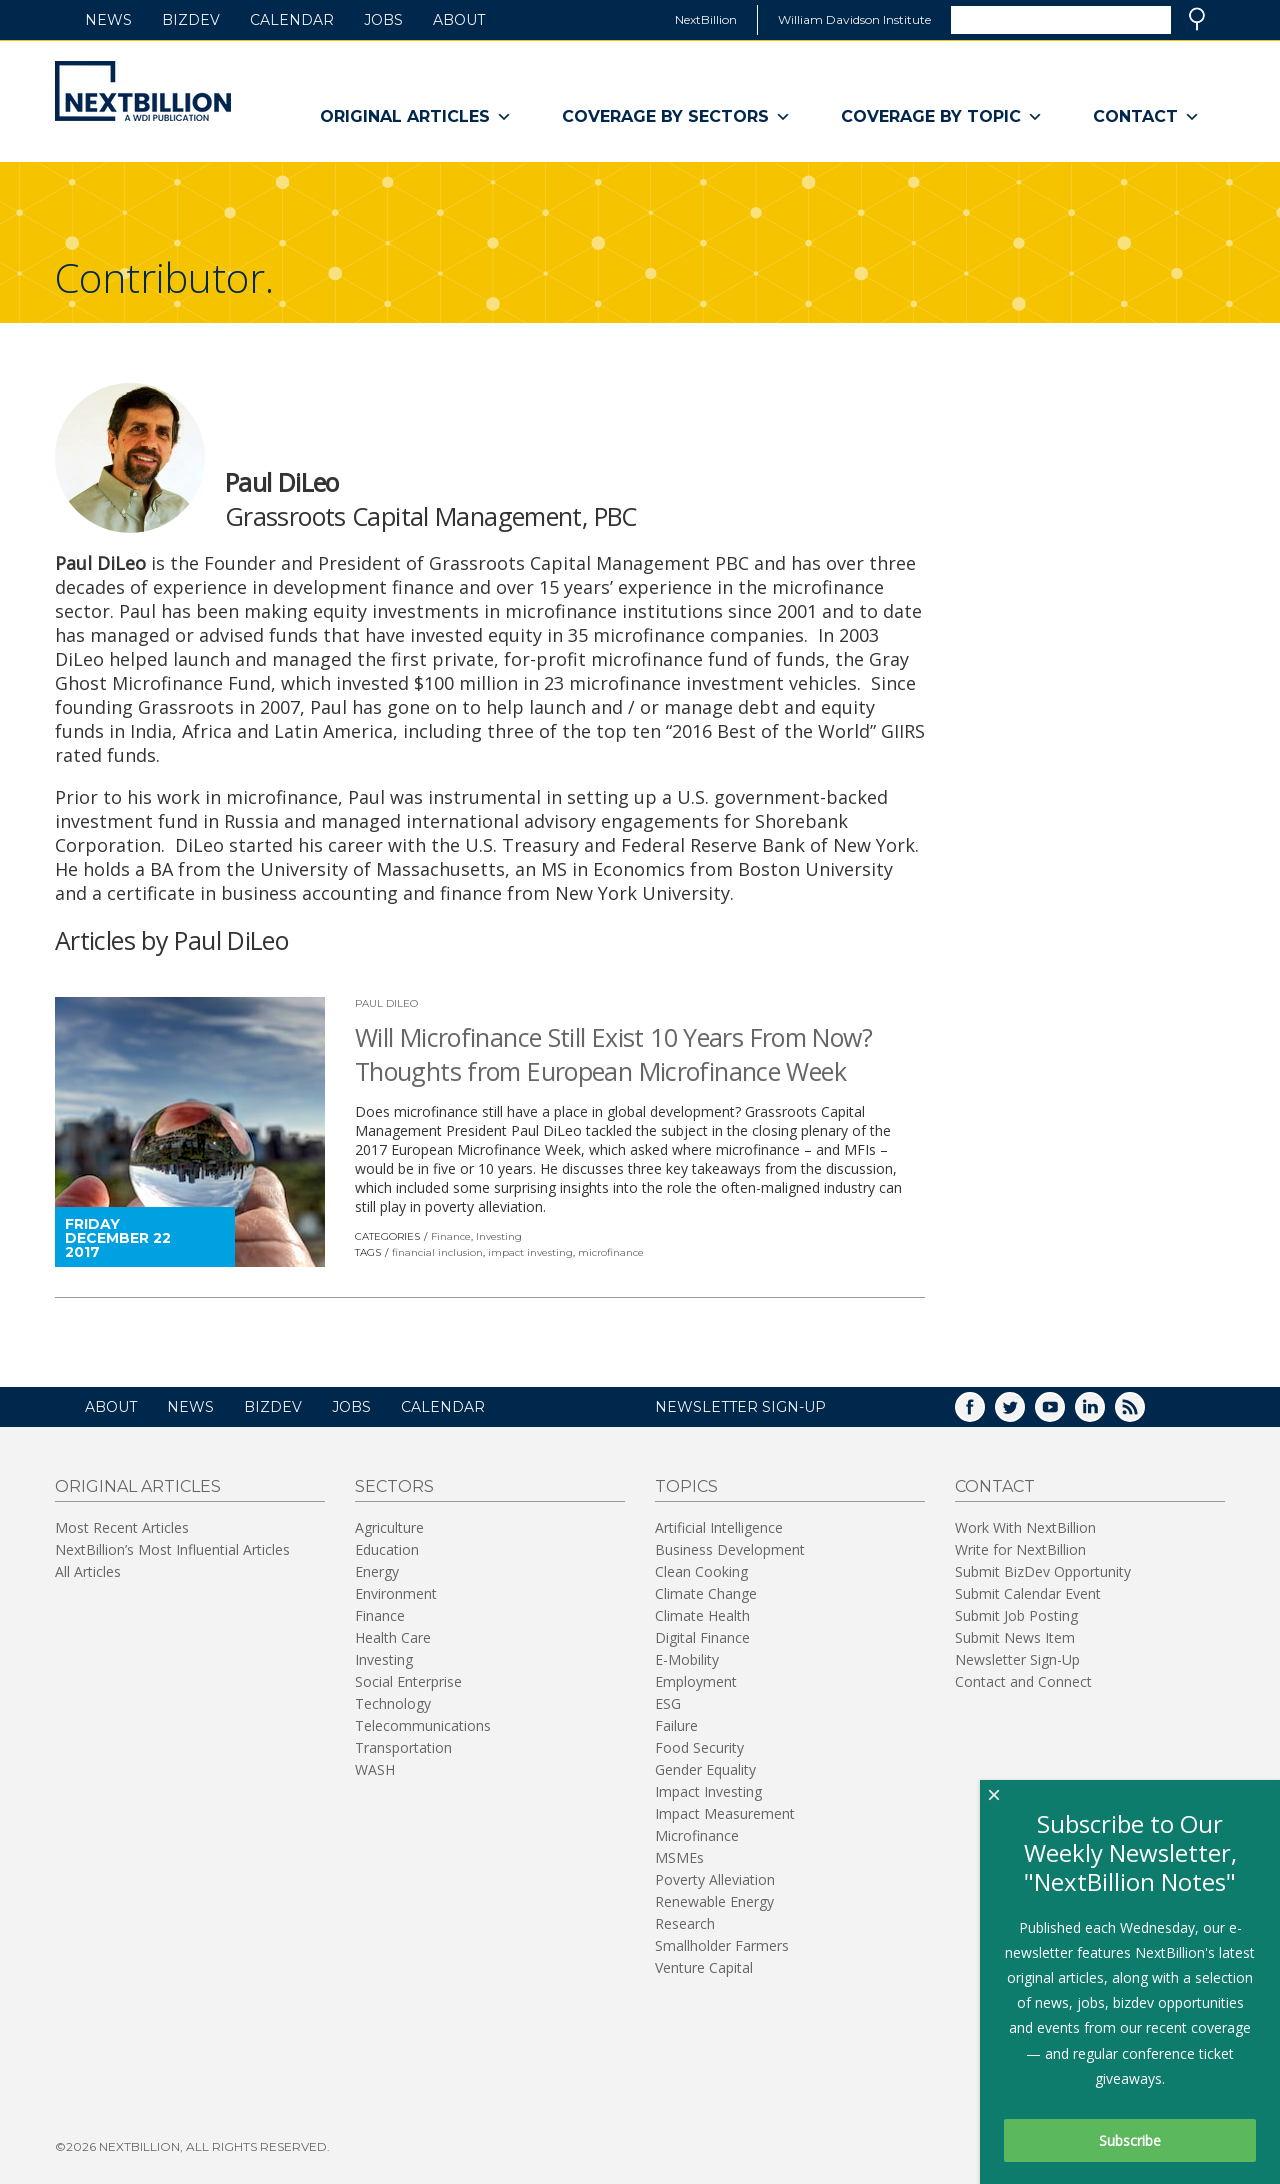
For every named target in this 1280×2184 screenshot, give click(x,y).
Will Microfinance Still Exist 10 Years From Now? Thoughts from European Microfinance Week (613, 1054)
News (108, 20)
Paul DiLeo (386, 1003)
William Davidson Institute (854, 19)
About (459, 20)
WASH (375, 1769)
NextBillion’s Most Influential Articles (172, 1549)
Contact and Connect (1023, 1681)
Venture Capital (704, 1967)
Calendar (292, 20)
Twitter (1024, 1413)
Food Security (699, 1747)
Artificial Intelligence (719, 1527)
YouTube (1064, 1413)
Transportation (403, 1747)
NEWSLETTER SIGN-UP (740, 1407)
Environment (396, 1593)
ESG (668, 1703)
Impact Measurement (725, 1813)
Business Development (730, 1549)
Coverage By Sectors (676, 117)
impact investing (530, 1252)
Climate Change (706, 1593)
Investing (499, 1236)
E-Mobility (687, 1659)
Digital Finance (702, 1637)
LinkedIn (1104, 1413)
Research (685, 1923)
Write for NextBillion (1020, 1549)
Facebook (984, 1413)
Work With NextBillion (1025, 1527)
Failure (676, 1725)
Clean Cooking (701, 1571)
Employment (696, 1681)
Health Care (393, 1637)
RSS (1144, 1413)
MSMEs (679, 1857)
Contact (1146, 117)
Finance (451, 1236)
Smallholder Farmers (722, 1945)
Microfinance (697, 1835)
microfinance (611, 1252)
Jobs (383, 20)
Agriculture (389, 1527)
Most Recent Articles (122, 1527)
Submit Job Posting (1016, 1615)
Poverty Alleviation (715, 1879)
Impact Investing (708, 1791)
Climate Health (702, 1615)
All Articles (88, 1571)
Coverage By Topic (942, 117)
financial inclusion (437, 1252)
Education (387, 1549)
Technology (393, 1703)
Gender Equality (705, 1769)
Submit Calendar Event (1028, 1593)
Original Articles (416, 117)
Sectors (394, 1486)
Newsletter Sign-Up (1017, 1659)
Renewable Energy (714, 1901)
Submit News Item (1015, 1637)
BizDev (191, 20)
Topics (686, 1486)
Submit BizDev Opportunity (1043, 1571)
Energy (377, 1571)
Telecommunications (423, 1725)
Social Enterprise (408, 1681)
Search (1197, 19)
